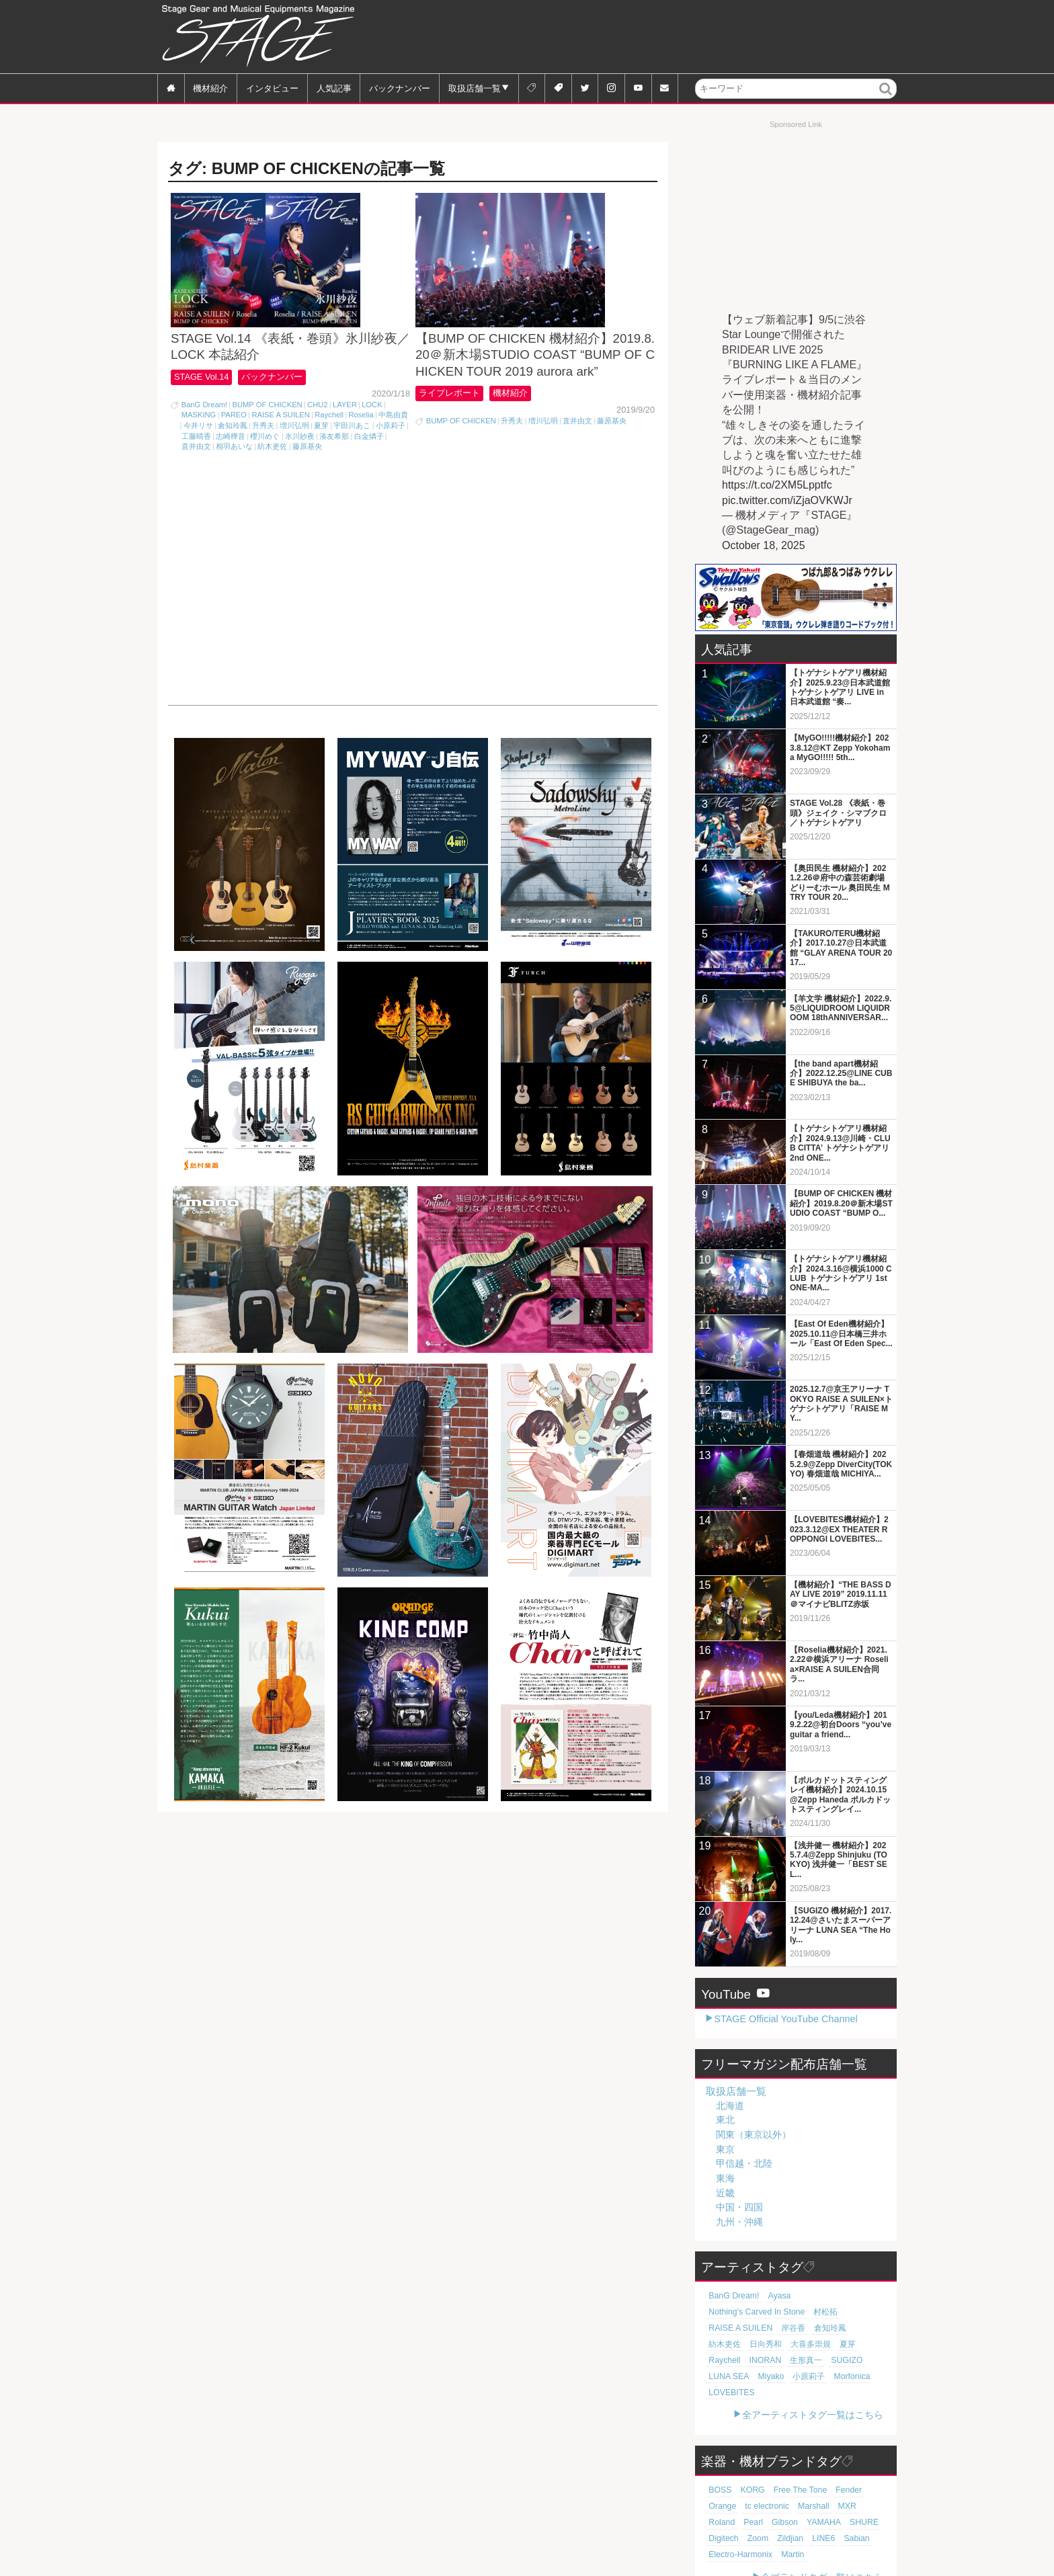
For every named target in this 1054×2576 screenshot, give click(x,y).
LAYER (345, 440)
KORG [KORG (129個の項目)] (748, 2458)
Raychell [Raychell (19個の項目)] (866, 2328)
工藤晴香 (196, 472)
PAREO (234, 450)
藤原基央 (307, 482)
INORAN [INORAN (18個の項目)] (723, 2344)
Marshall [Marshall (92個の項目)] (771, 2474)
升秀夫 (263, 461)
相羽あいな (234, 482)
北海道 (730, 2105)
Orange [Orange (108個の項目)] (869, 2458)
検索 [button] (886, 98)
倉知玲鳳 (232, 461)
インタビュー (272, 87)
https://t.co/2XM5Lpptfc (777, 485)
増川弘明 (294, 461)
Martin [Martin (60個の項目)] (718, 2522)
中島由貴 (393, 450)
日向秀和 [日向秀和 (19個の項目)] (761, 2328)
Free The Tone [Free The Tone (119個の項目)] (792, 2458)
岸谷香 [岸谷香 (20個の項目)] (816, 2312)
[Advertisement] (652, 37)
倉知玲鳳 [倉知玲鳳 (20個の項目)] (850, 2312)
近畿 (725, 2193)
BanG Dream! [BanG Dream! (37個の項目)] (731, 2296)
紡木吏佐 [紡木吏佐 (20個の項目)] (723, 2328)
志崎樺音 (230, 472)
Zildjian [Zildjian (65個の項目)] (720, 2506)
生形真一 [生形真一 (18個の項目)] (761, 2344)
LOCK (372, 440)
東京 (725, 2149)
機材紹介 (210, 87)
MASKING (198, 450)
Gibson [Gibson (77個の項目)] (720, 2490)
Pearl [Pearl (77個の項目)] (859, 2474)
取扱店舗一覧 (474, 87)
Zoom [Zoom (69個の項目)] (859, 2490)
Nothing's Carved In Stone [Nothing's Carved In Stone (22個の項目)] (835, 2296)
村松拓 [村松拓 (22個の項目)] (719, 2312)
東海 (725, 2178)
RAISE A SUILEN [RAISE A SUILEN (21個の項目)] (768, 2312)
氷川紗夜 (300, 472)
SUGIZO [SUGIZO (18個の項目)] (798, 2344)
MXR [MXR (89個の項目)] (801, 2474)
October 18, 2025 (763, 545)
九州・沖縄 (739, 2221)
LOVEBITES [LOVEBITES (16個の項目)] (840, 2360)
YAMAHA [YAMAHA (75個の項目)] (756, 2490)
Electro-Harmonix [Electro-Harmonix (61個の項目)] (830, 2506)
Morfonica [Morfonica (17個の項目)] (794, 2360)
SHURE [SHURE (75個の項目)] (793, 2490)
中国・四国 (739, 2207)
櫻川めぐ (265, 472)
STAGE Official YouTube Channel (785, 2018)
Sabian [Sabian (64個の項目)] (781, 2506)
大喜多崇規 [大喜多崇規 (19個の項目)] (802, 2328)
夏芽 (321, 461)
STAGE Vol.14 (203, 412)
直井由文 (196, 482)
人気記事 (334, 87)
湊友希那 (334, 472)
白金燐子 (369, 472)
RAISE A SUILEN (280, 450)
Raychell (329, 450)
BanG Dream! (204, 440)
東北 (725, 2119)
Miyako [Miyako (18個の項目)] (720, 2360)
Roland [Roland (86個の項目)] (830, 2474)
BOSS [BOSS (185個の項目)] (718, 2458)
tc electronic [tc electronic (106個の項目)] (728, 2474)
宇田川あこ (351, 461)
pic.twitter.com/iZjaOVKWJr (787, 500)
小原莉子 (390, 461)
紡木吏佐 (272, 482)
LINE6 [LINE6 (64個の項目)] (751, 2506)
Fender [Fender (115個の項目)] (836, 2458)
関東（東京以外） (753, 2134)
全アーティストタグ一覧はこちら (812, 2382)
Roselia (360, 450)
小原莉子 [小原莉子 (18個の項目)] (755, 2360)
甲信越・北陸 (744, 2163)
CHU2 (317, 440)
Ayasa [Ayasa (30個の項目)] (773, 2296)
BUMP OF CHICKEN (267, 440)
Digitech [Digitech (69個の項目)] (828, 2490)
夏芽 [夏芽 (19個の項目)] (836, 2328)
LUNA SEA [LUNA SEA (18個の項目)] (839, 2344)
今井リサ (198, 461)
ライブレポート (452, 428)
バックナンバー (399, 87)
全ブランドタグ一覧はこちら (822, 2545)
